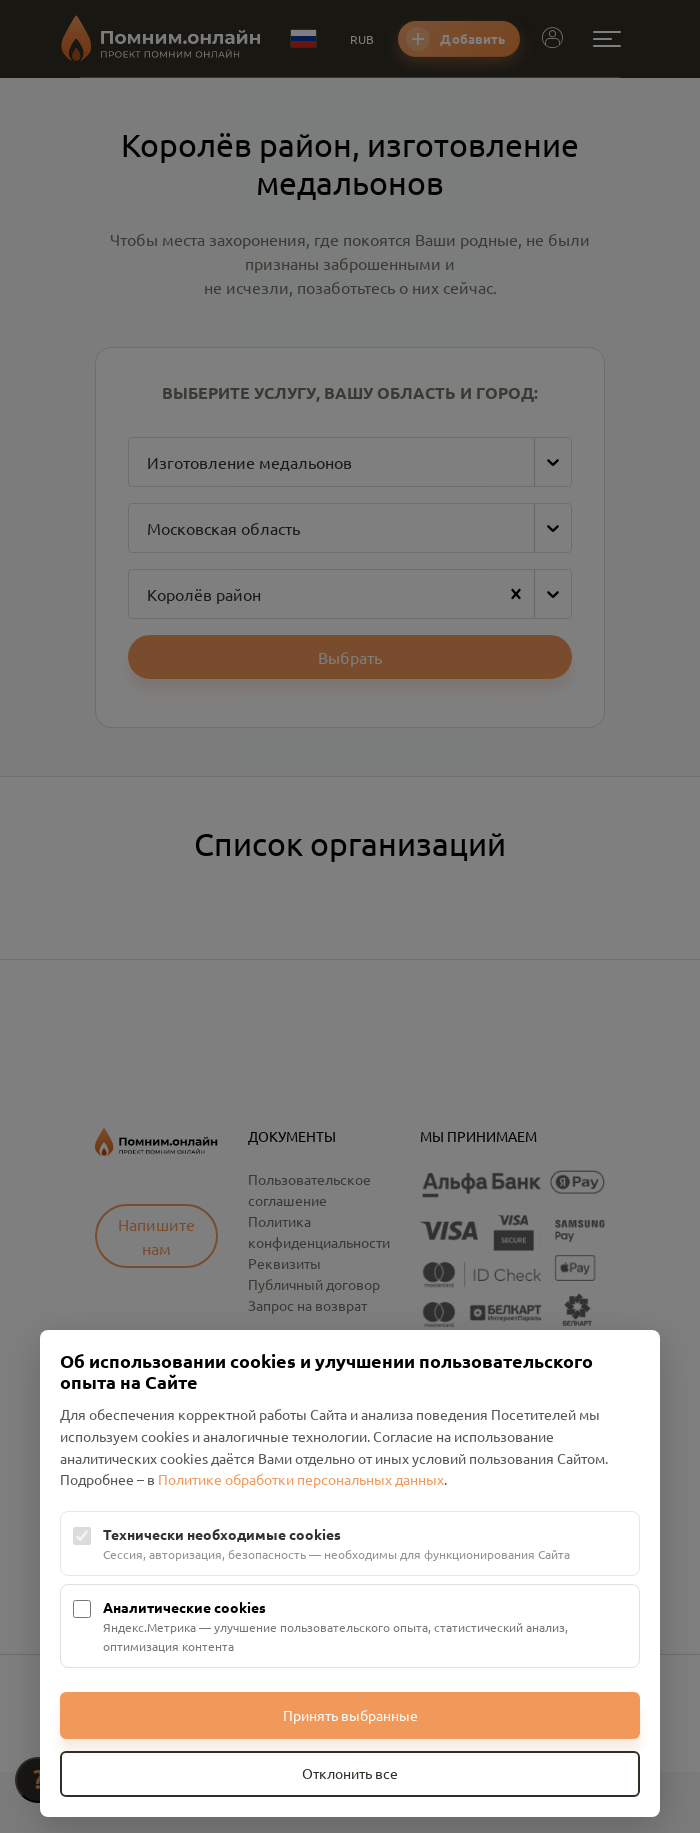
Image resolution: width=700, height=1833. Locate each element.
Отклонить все (350, 1773)
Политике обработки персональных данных (301, 1479)
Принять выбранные (350, 1715)
